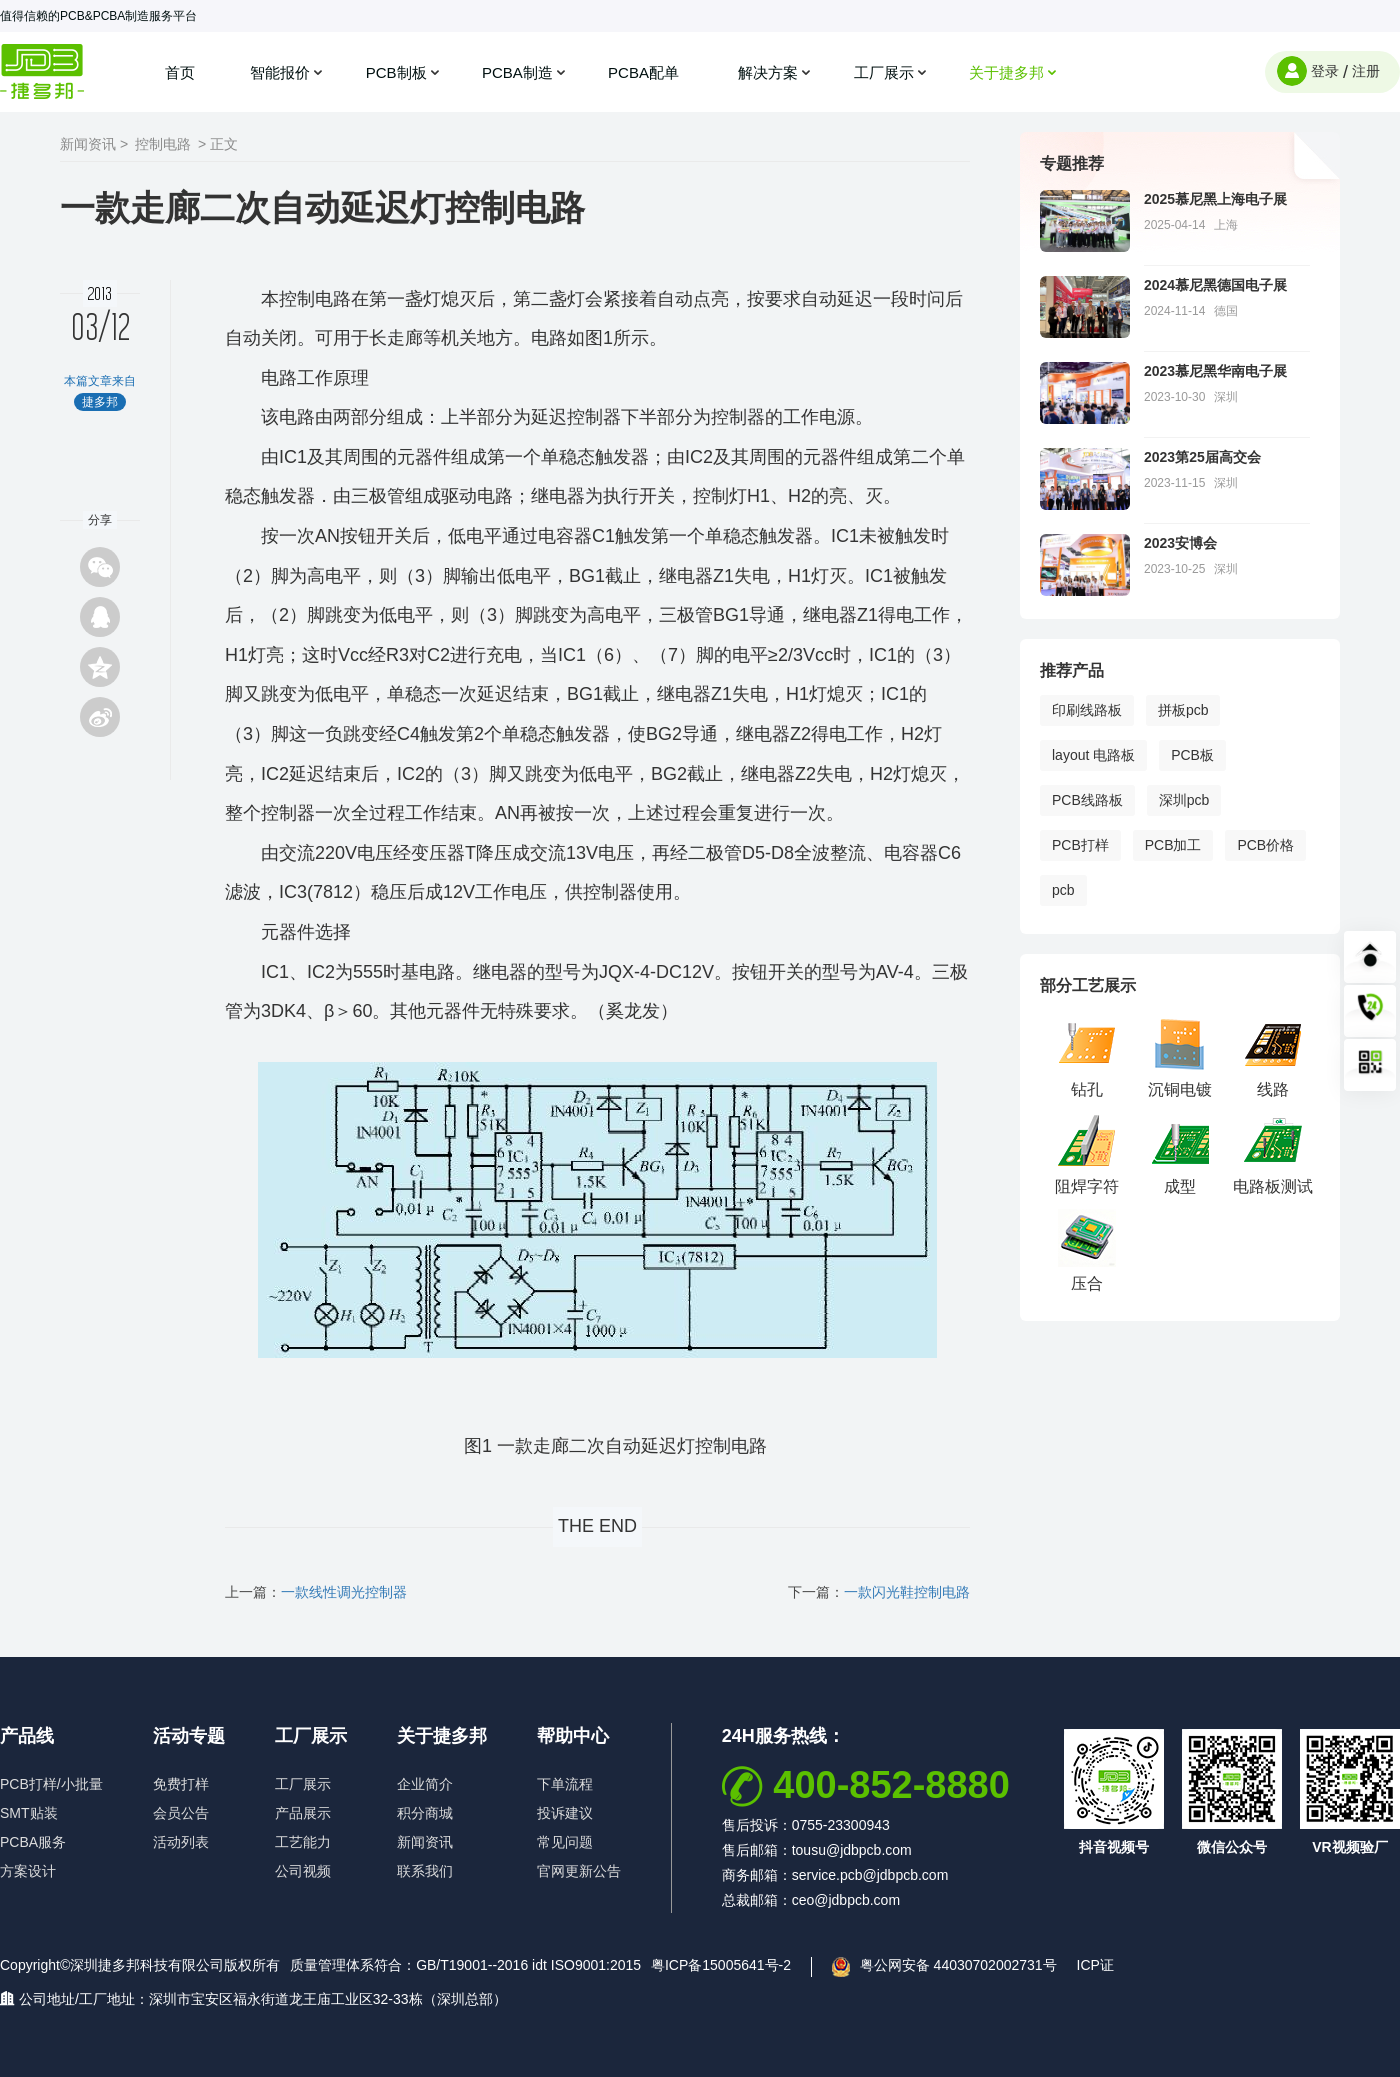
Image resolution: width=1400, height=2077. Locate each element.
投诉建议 (565, 1813)
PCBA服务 (33, 1842)
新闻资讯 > (94, 144)
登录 (1325, 71)
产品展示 (303, 1813)
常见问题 (565, 1842)
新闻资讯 (425, 1842)
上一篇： (316, 1592)
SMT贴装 (29, 1813)
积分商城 (425, 1813)
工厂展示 (884, 72)
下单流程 (565, 1784)
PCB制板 (396, 72)
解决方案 (768, 72)
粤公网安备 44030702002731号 (958, 1965)
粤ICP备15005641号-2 (721, 1965)
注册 (1366, 71)
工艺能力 (303, 1842)
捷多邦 (42, 71)
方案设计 (28, 1871)
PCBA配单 (645, 72)
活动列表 (181, 1842)
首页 (180, 72)
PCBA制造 (517, 72)
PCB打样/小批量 (51, 1784)
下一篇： (879, 1592)
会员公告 (181, 1813)
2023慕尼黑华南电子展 (1215, 371)
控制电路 (163, 144)
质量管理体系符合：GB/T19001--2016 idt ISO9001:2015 (465, 1965)
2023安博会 (1180, 543)
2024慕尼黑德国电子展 (1215, 285)
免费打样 (181, 1784)
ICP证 (1095, 1965)
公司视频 (303, 1871)
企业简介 (425, 1784)
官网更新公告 (579, 1871)
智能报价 (280, 72)
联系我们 (425, 1871)
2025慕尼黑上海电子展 (1215, 199)
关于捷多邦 (1006, 72)
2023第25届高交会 (1202, 457)
